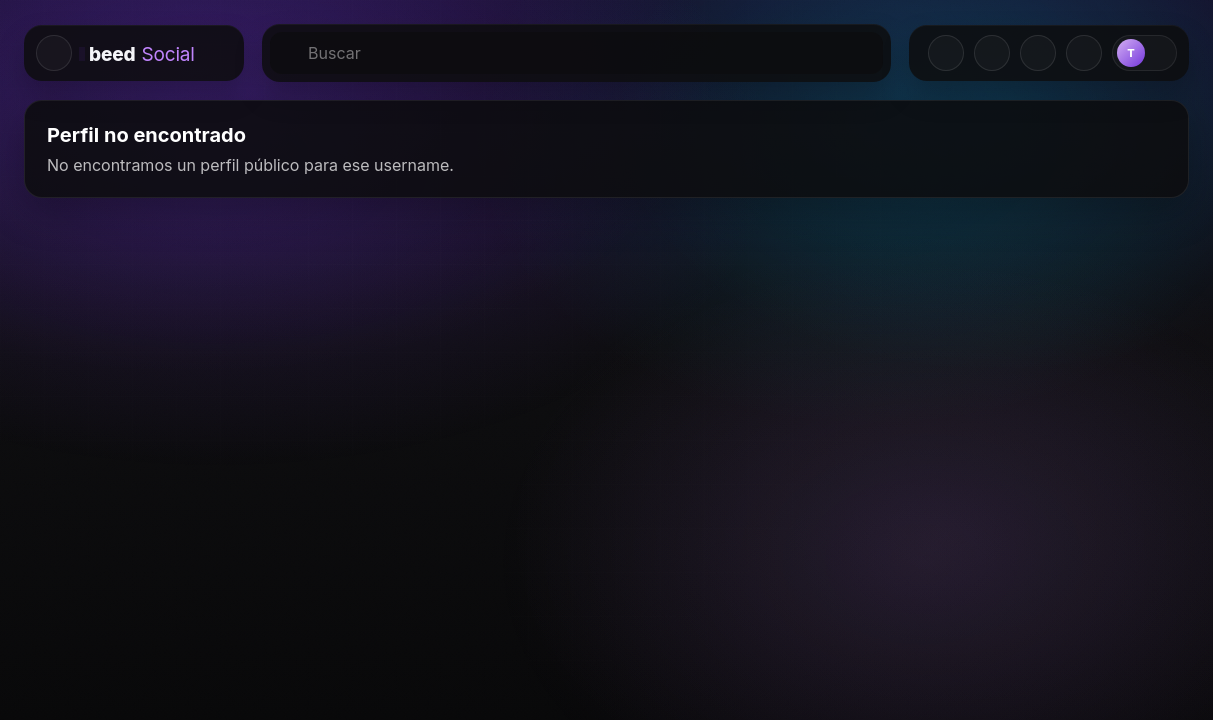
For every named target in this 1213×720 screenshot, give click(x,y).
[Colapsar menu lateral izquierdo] (54, 53)
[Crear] (946, 53)
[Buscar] (576, 53)
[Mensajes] (1038, 53)
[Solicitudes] (992, 53)
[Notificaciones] (1084, 53)
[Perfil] (1144, 53)
